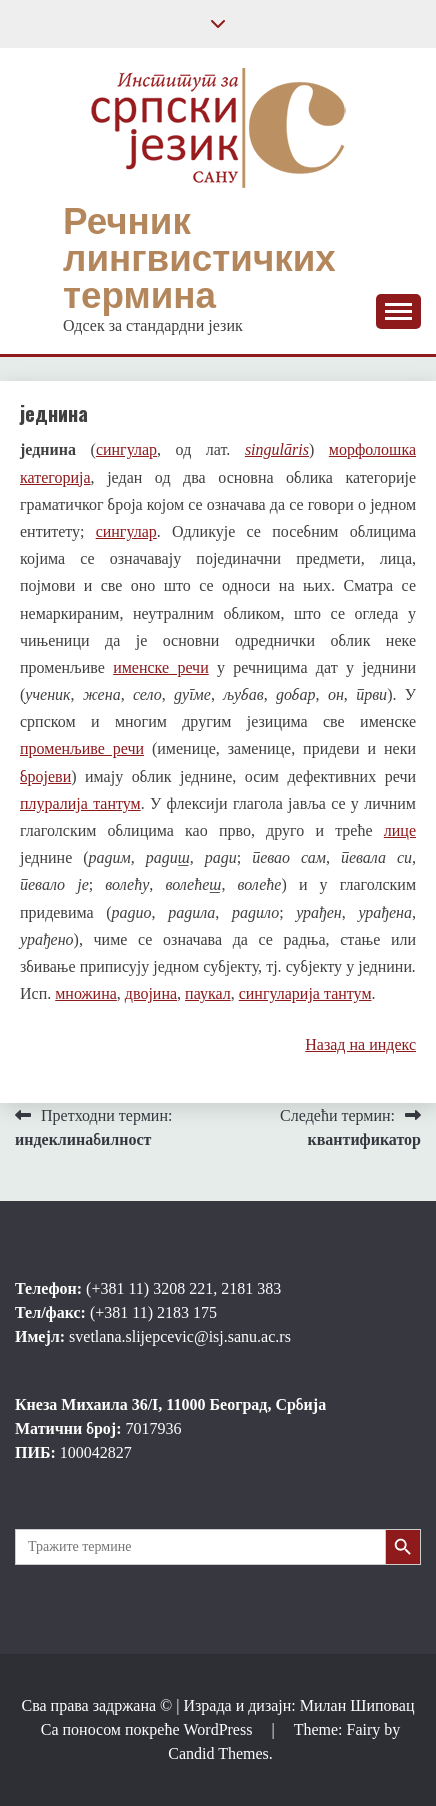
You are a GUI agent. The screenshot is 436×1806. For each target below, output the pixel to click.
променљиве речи (82, 748)
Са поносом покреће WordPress (149, 1729)
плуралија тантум (80, 803)
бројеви (45, 776)
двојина (151, 993)
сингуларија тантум (305, 993)
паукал (208, 993)
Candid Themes (218, 1753)
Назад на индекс (360, 1044)
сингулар (126, 449)
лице (400, 830)
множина (86, 993)
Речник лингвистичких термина (199, 258)
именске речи (161, 667)
